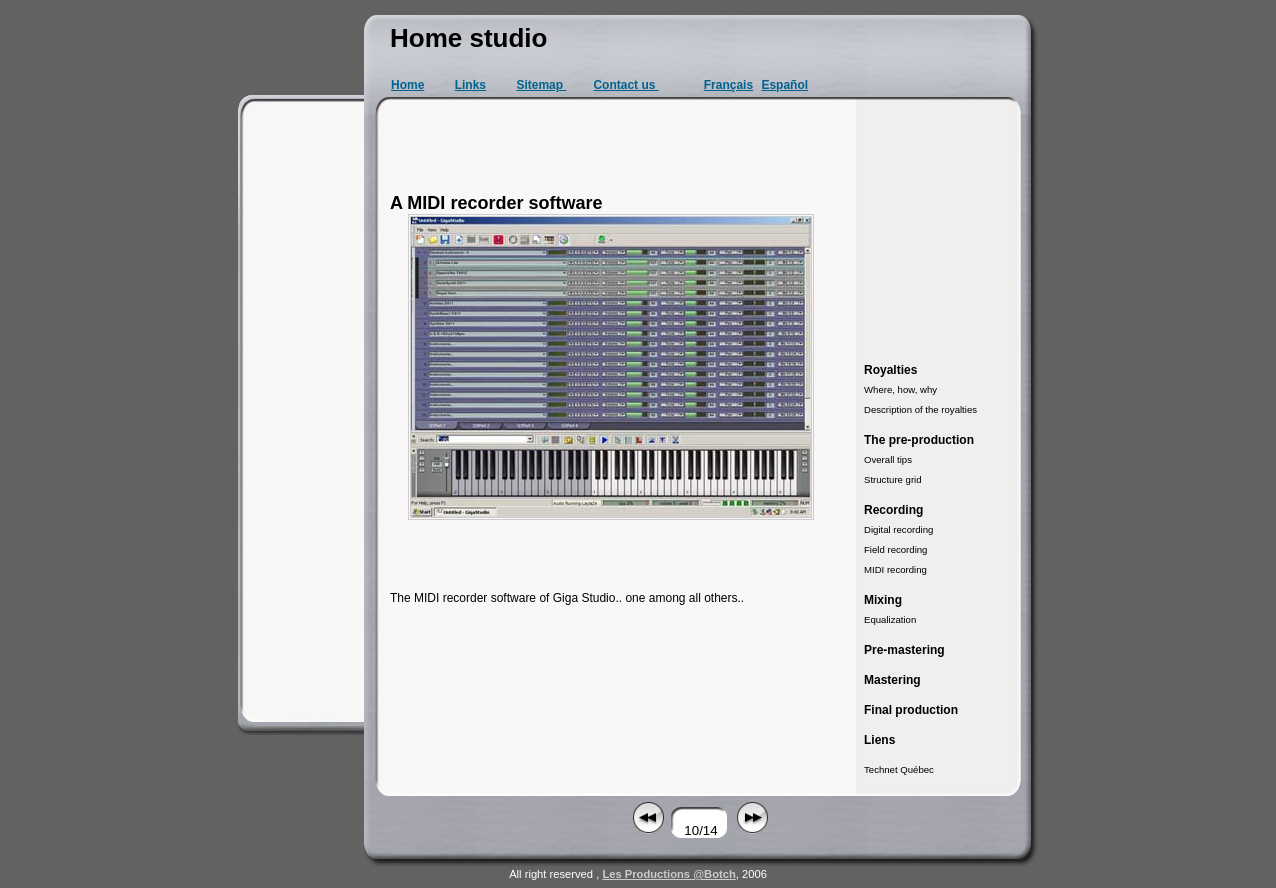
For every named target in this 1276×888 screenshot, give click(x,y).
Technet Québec (899, 769)
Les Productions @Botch (668, 874)
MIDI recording (895, 569)
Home (407, 85)
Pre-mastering (904, 650)
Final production (911, 710)
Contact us (625, 85)
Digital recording (898, 529)
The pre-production (919, 440)
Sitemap (541, 85)
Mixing (883, 600)
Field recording (895, 549)
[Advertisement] (304, 410)
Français (728, 85)
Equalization (890, 619)
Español (784, 85)
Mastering (892, 680)
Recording (893, 510)
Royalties (890, 370)
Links (470, 85)
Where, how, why (900, 389)
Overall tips (888, 459)
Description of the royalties (920, 409)
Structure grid (893, 479)
